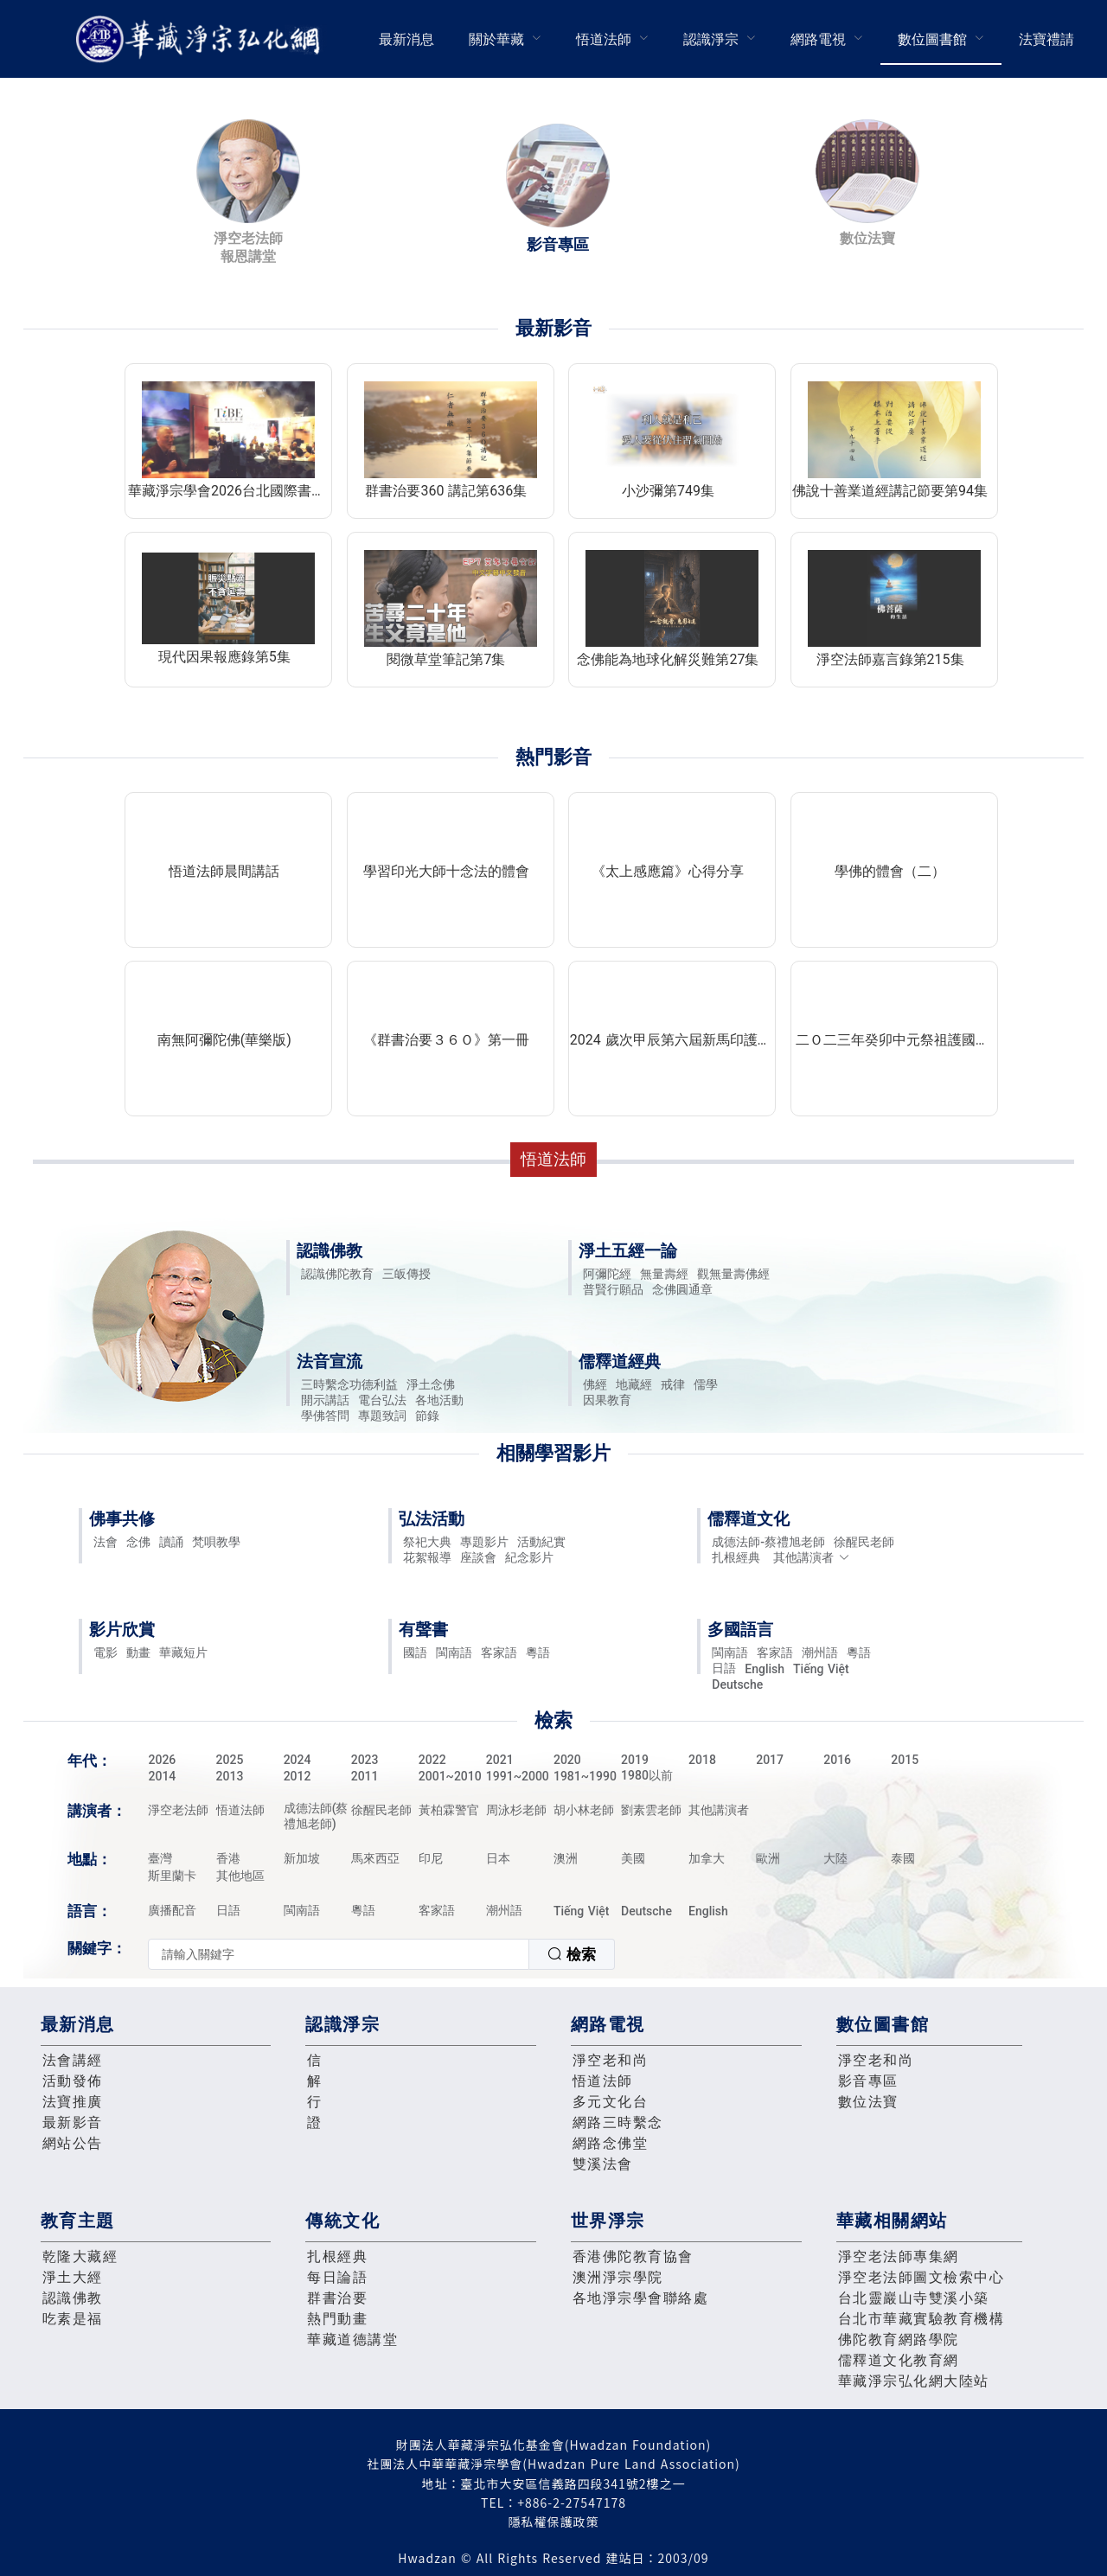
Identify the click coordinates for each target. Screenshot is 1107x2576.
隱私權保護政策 (554, 2521)
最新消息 (406, 39)
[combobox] (381, 1954)
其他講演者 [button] (811, 1557)
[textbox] (338, 1954)
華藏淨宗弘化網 (201, 39)
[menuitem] (406, 39)
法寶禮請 (1046, 39)
